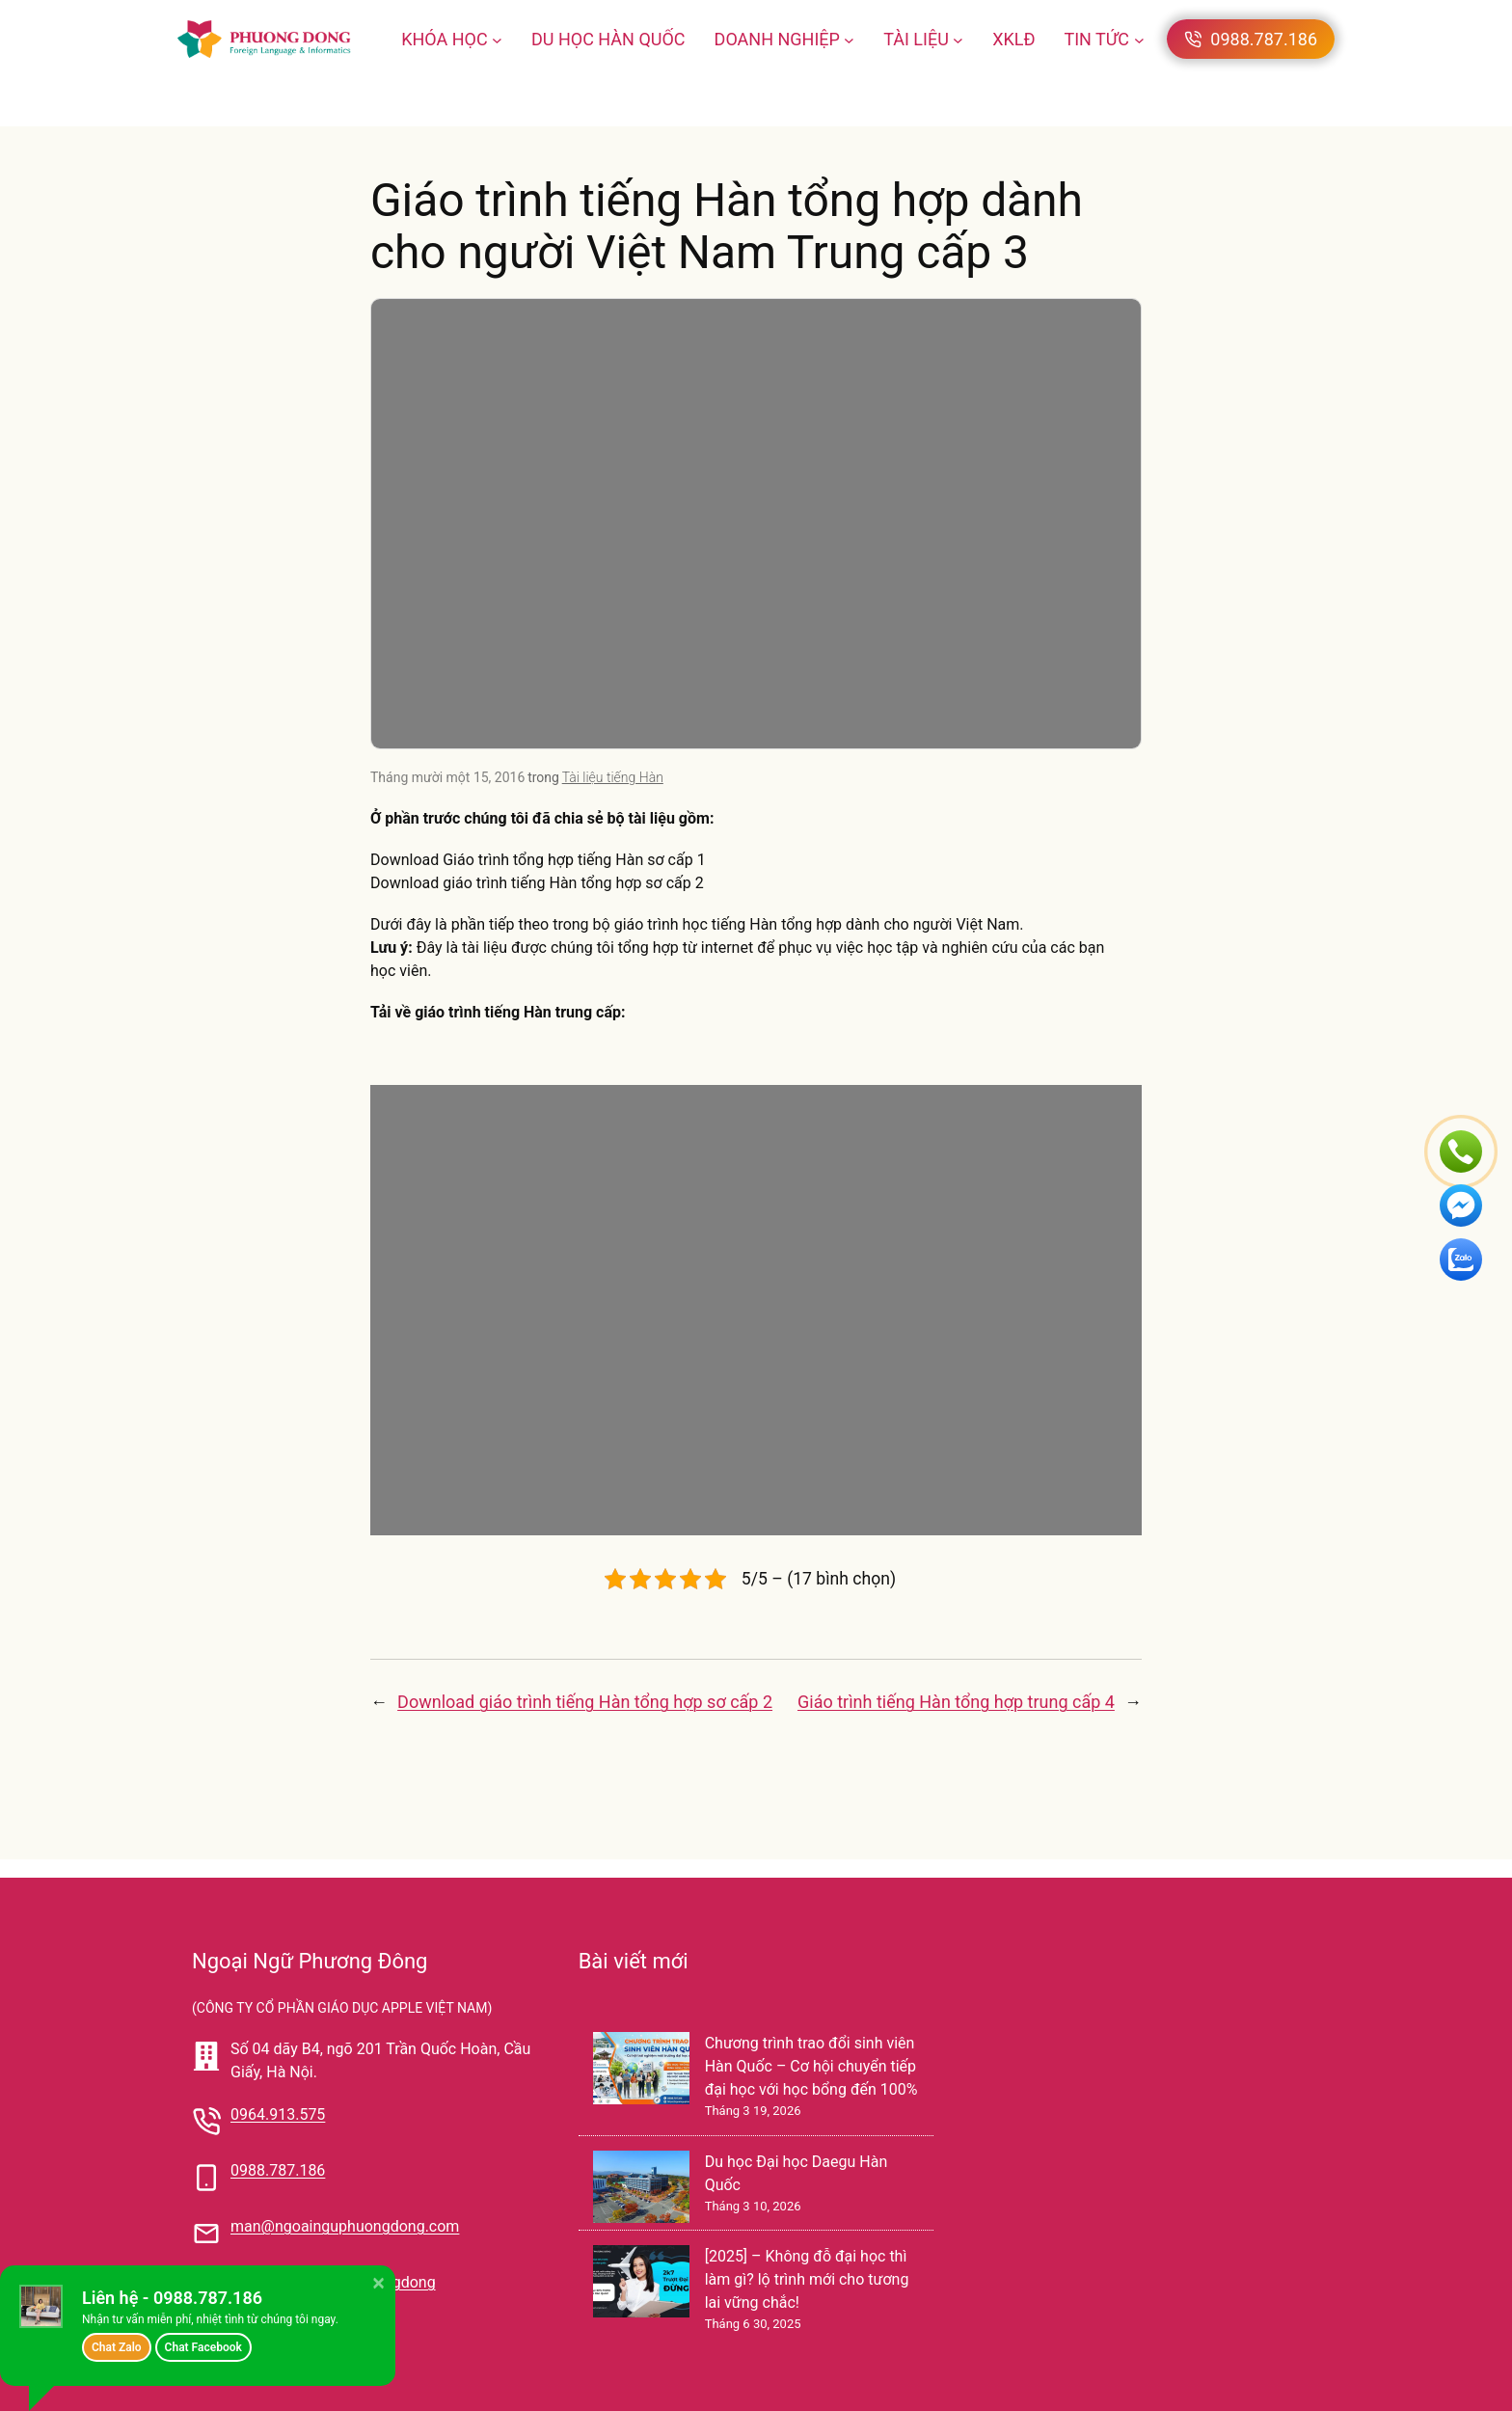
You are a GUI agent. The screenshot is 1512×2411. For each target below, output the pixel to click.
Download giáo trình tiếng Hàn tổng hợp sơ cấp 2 (584, 1702)
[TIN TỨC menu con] (1139, 39)
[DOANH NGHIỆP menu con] (849, 39)
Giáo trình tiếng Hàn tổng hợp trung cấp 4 (956, 1702)
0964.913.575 (277, 2114)
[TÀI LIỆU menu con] (958, 39)
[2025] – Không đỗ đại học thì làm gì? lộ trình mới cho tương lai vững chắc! (807, 2279)
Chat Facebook (203, 2347)
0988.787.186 (277, 2170)
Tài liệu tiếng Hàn (612, 777)
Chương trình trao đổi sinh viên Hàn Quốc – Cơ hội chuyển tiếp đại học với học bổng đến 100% (811, 2066)
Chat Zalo (117, 2347)
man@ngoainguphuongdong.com (344, 2226)
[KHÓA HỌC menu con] (497, 39)
